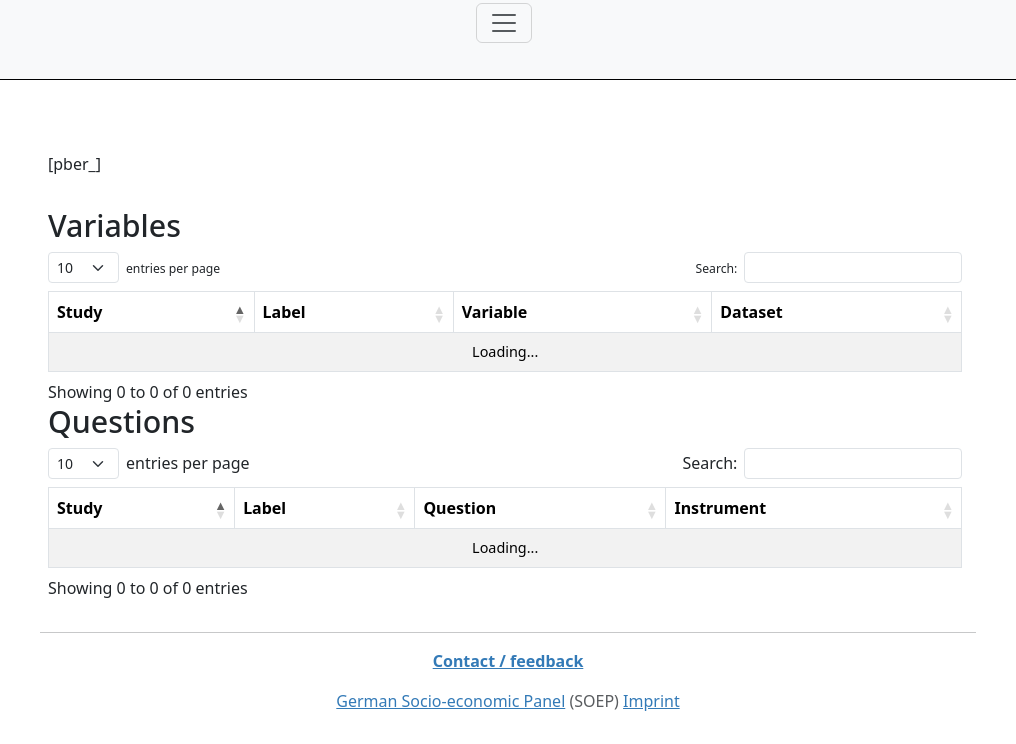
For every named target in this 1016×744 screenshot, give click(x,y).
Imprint (651, 701)
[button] (240, 314)
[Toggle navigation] (504, 23)
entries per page (173, 268)
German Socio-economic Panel (450, 701)
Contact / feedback (508, 661)
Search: (717, 268)
